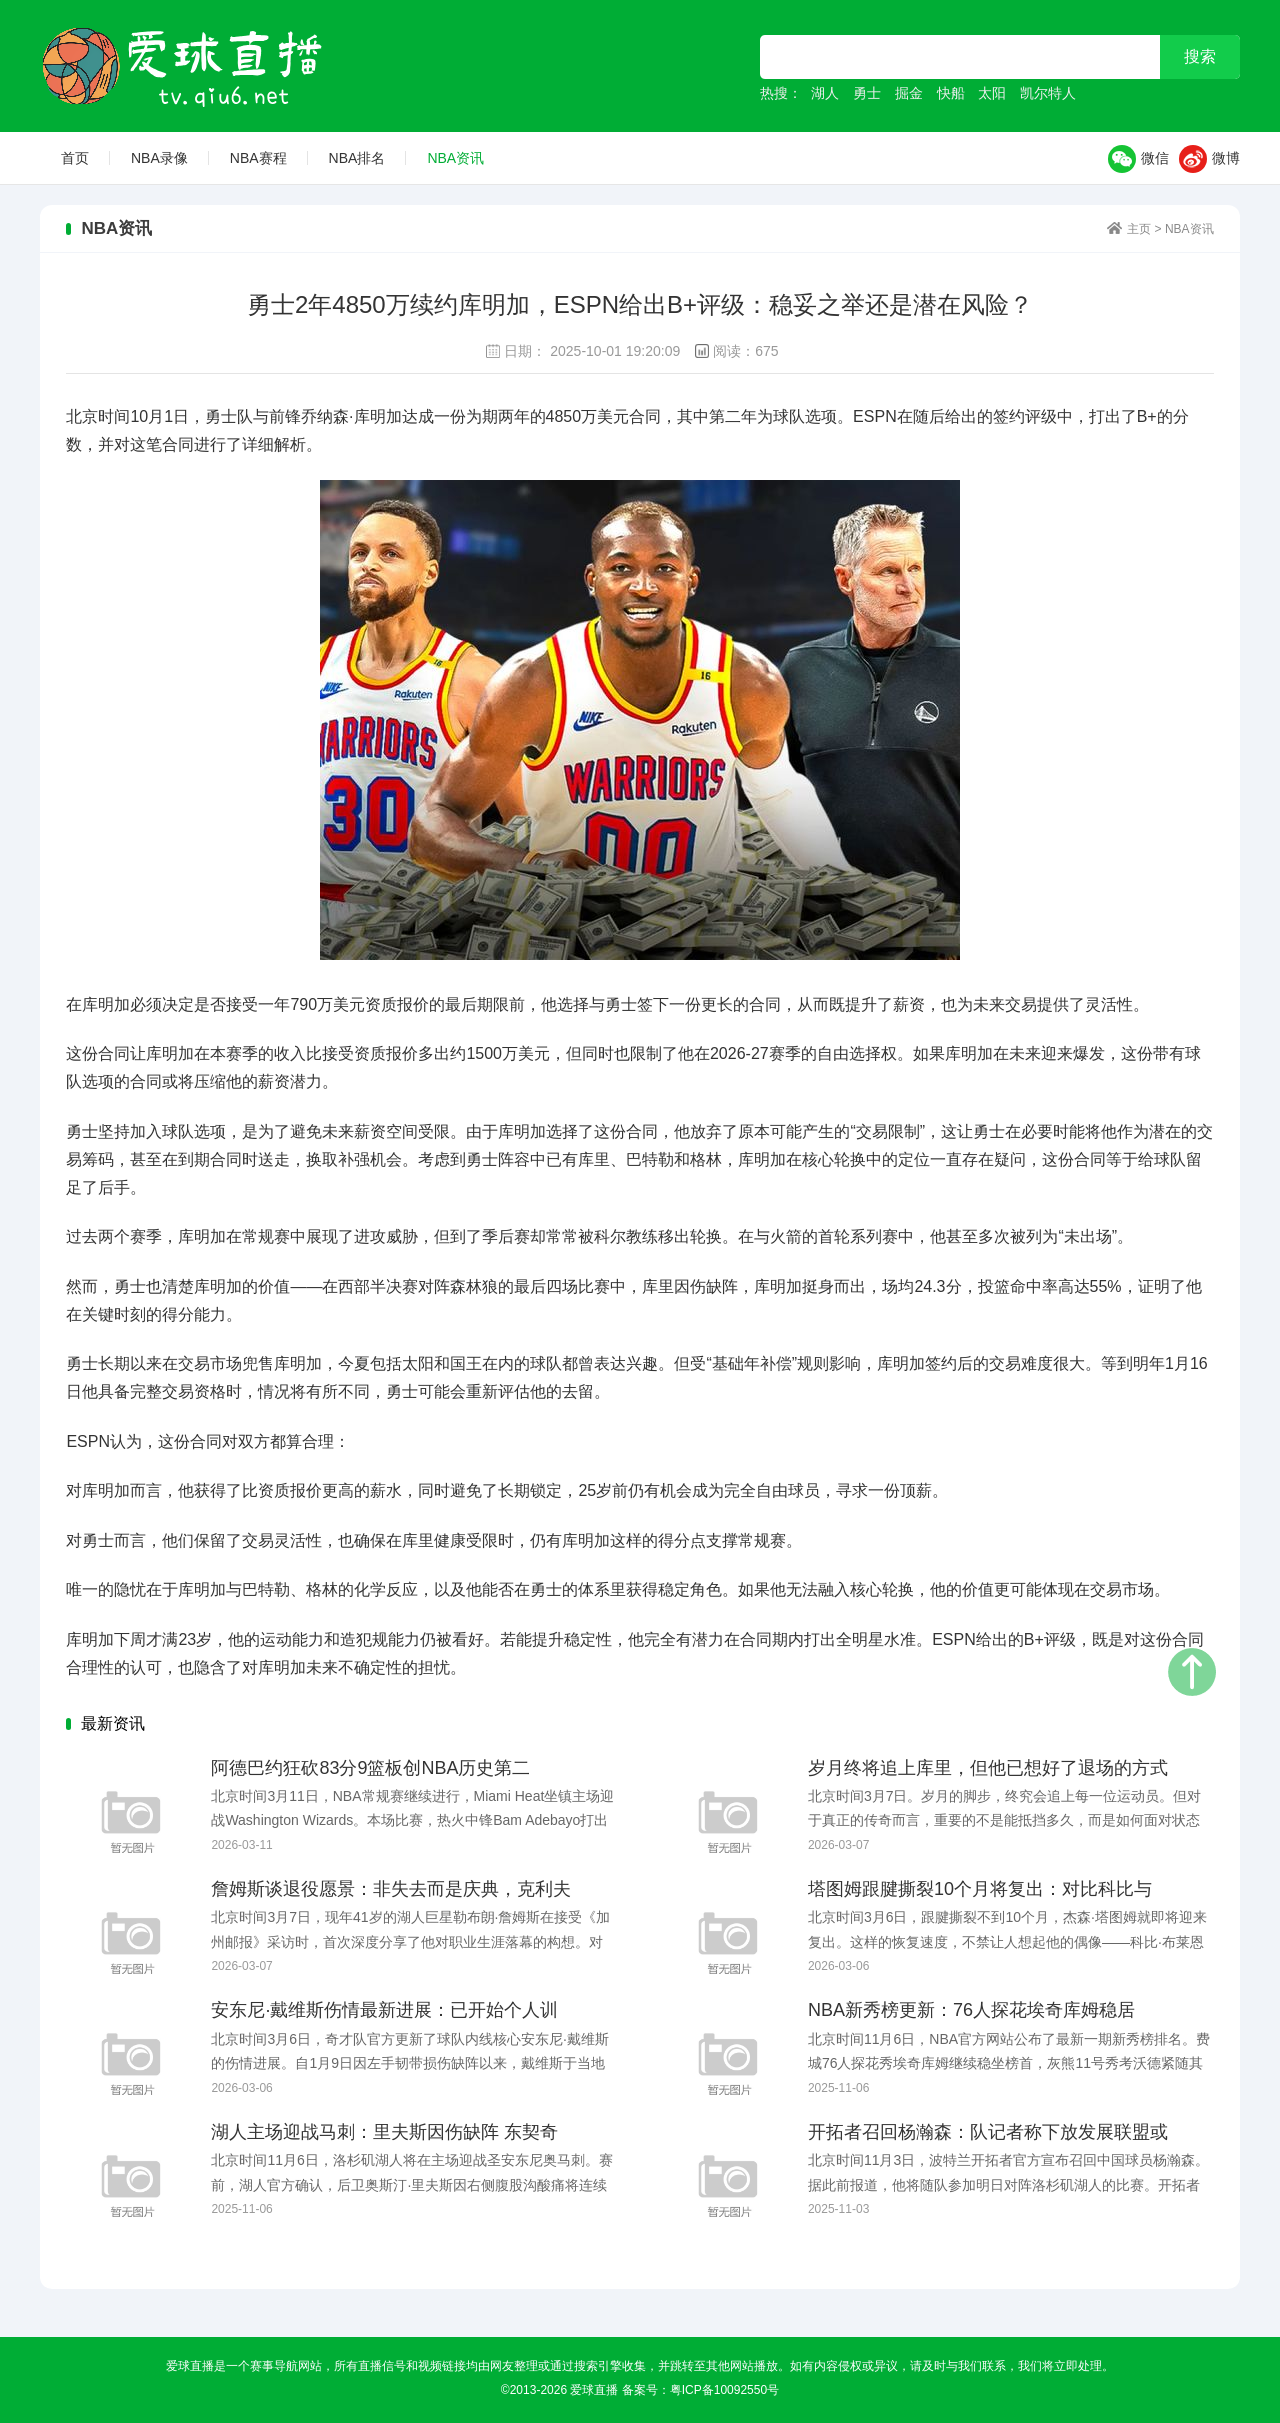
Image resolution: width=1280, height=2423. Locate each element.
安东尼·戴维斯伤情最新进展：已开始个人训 (384, 2010)
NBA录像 (159, 158)
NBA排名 (357, 158)
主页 (1139, 229)
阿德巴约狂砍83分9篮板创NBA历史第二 (370, 1768)
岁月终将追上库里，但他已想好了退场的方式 (988, 1768)
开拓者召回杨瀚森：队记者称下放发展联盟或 (988, 2132)
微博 (1209, 159)
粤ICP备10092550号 (724, 2390)
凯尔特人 (1048, 93)
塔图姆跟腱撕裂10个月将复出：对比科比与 (980, 1889)
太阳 (992, 93)
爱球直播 (184, 66)
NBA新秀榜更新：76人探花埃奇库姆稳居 (971, 2010)
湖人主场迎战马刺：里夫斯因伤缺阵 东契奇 (384, 2132)
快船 (951, 93)
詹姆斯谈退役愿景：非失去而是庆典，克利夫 (391, 1889)
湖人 (825, 93)
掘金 (909, 93)
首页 (75, 158)
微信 (1138, 159)
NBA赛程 (258, 158)
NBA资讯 (455, 158)
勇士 (867, 93)
